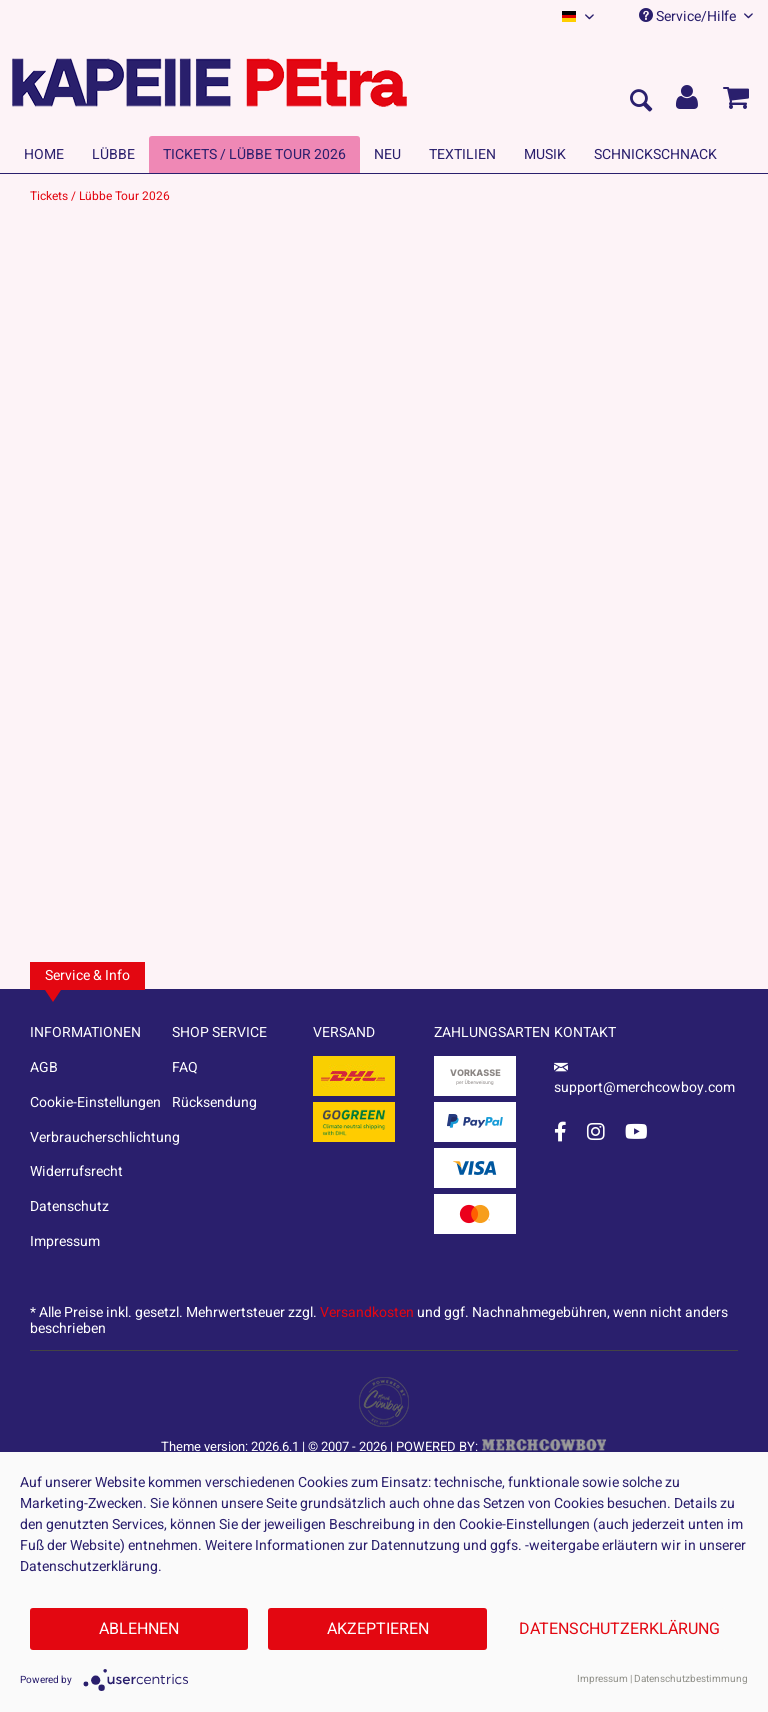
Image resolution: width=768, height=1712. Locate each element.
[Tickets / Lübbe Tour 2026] (254, 154)
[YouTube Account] (636, 1131)
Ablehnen (139, 1629)
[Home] (44, 154)
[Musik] (545, 154)
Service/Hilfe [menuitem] (696, 16)
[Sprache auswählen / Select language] (578, 16)
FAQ (185, 1067)
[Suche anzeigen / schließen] (640, 102)
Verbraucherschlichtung (101, 1137)
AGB (44, 1067)
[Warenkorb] (736, 102)
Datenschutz (69, 1206)
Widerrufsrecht (76, 1171)
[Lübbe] (113, 154)
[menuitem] (578, 16)
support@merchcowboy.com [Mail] (644, 1080)
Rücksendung (214, 1102)
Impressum (65, 1241)
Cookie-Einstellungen (95, 1102)
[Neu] (387, 154)
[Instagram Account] (596, 1131)
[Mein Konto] (688, 102)
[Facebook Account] (560, 1131)
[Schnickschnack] (655, 154)
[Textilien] (462, 154)
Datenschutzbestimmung (691, 1679)
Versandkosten (367, 1312)
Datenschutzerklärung (619, 1629)
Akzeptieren (378, 1629)
